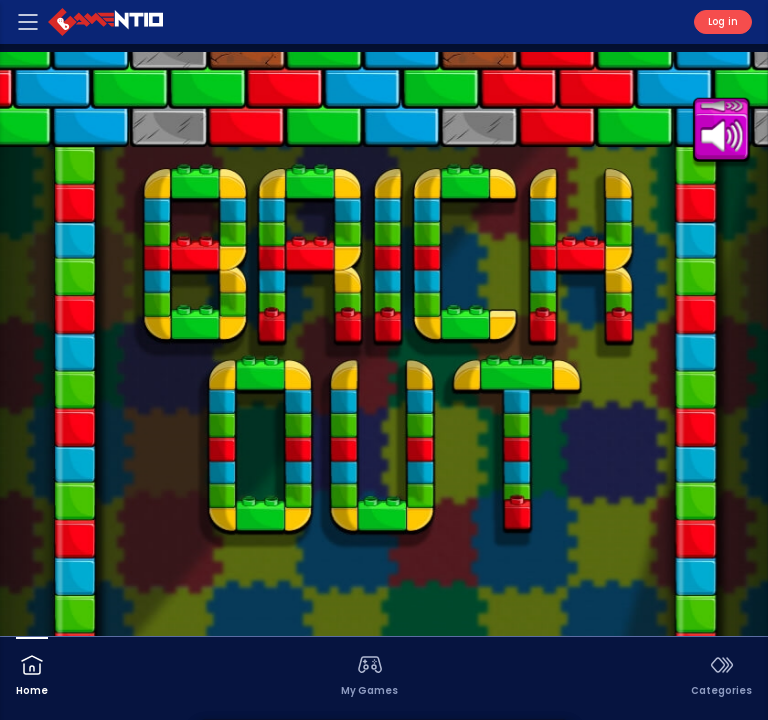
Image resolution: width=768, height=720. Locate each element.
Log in (723, 21)
